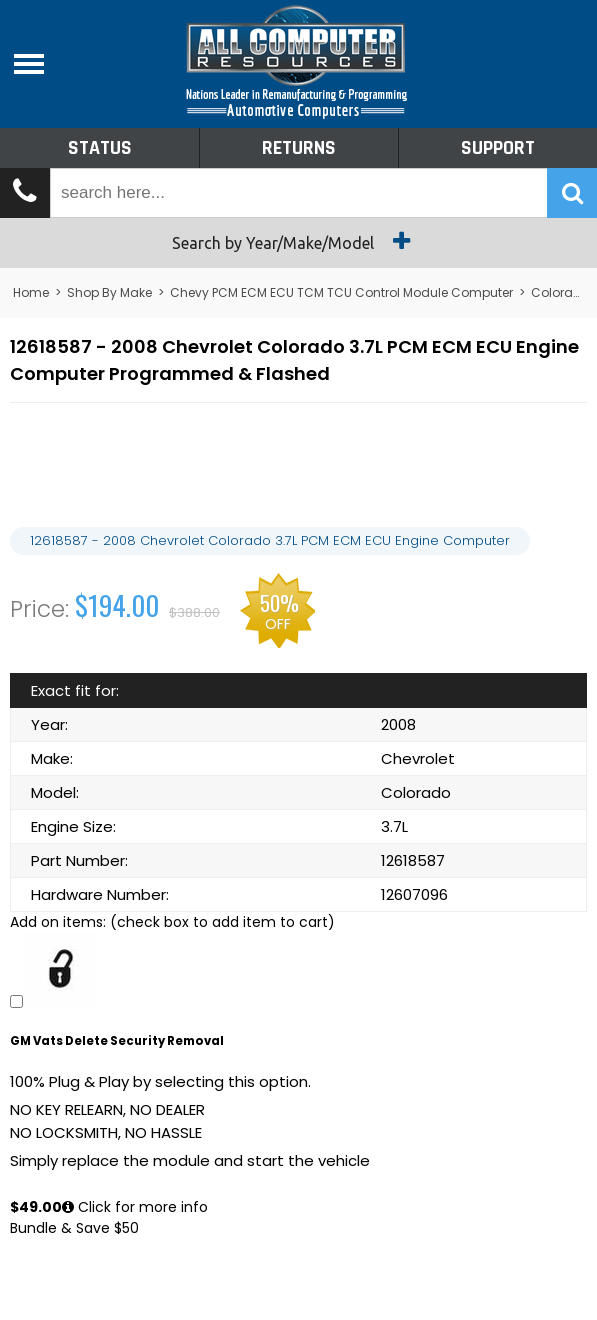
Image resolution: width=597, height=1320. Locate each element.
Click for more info (135, 1207)
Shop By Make (109, 292)
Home (31, 292)
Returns (299, 148)
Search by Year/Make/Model (298, 241)
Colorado (560, 292)
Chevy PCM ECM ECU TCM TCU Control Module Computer (341, 292)
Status (100, 148)
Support (498, 148)
